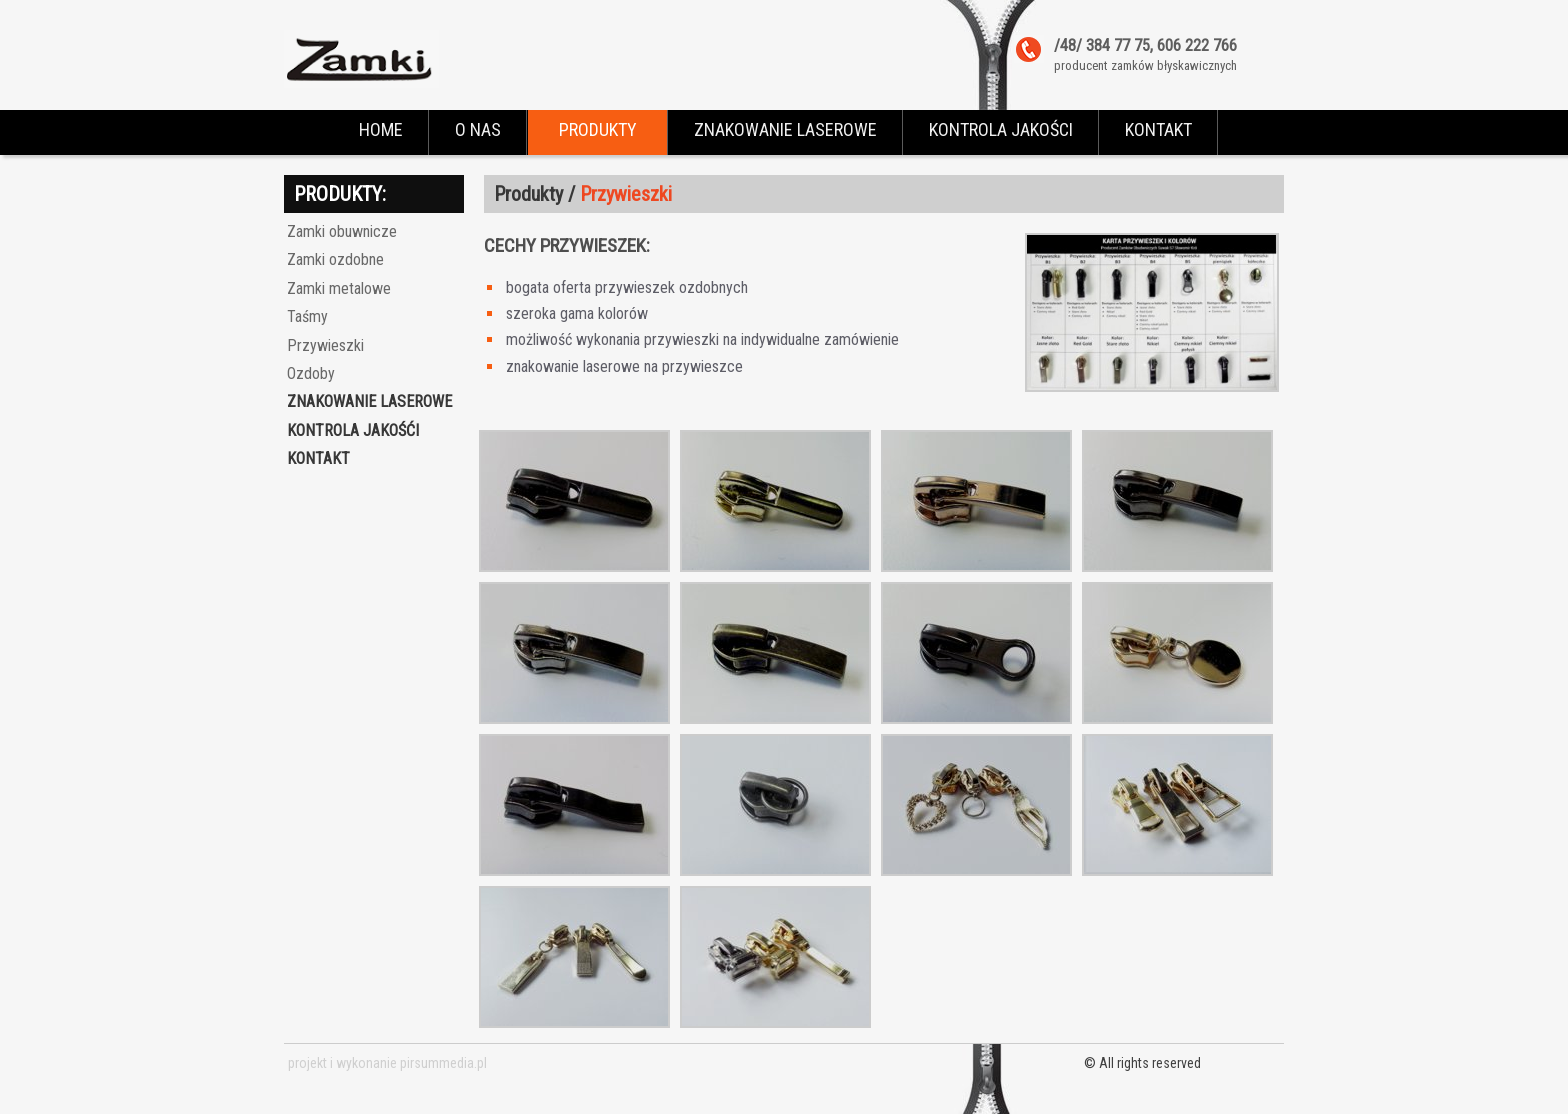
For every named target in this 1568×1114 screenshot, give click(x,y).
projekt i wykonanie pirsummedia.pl (387, 1063)
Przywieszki (325, 345)
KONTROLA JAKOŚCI (1001, 129)
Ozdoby (311, 373)
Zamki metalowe (339, 288)
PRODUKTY (598, 129)
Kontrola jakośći (353, 430)
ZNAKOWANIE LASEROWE (785, 129)
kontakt (318, 458)
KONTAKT (1158, 129)
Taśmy (307, 316)
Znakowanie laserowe (369, 401)
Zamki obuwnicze (342, 231)
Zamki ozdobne (335, 259)
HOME (381, 129)
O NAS (478, 129)
